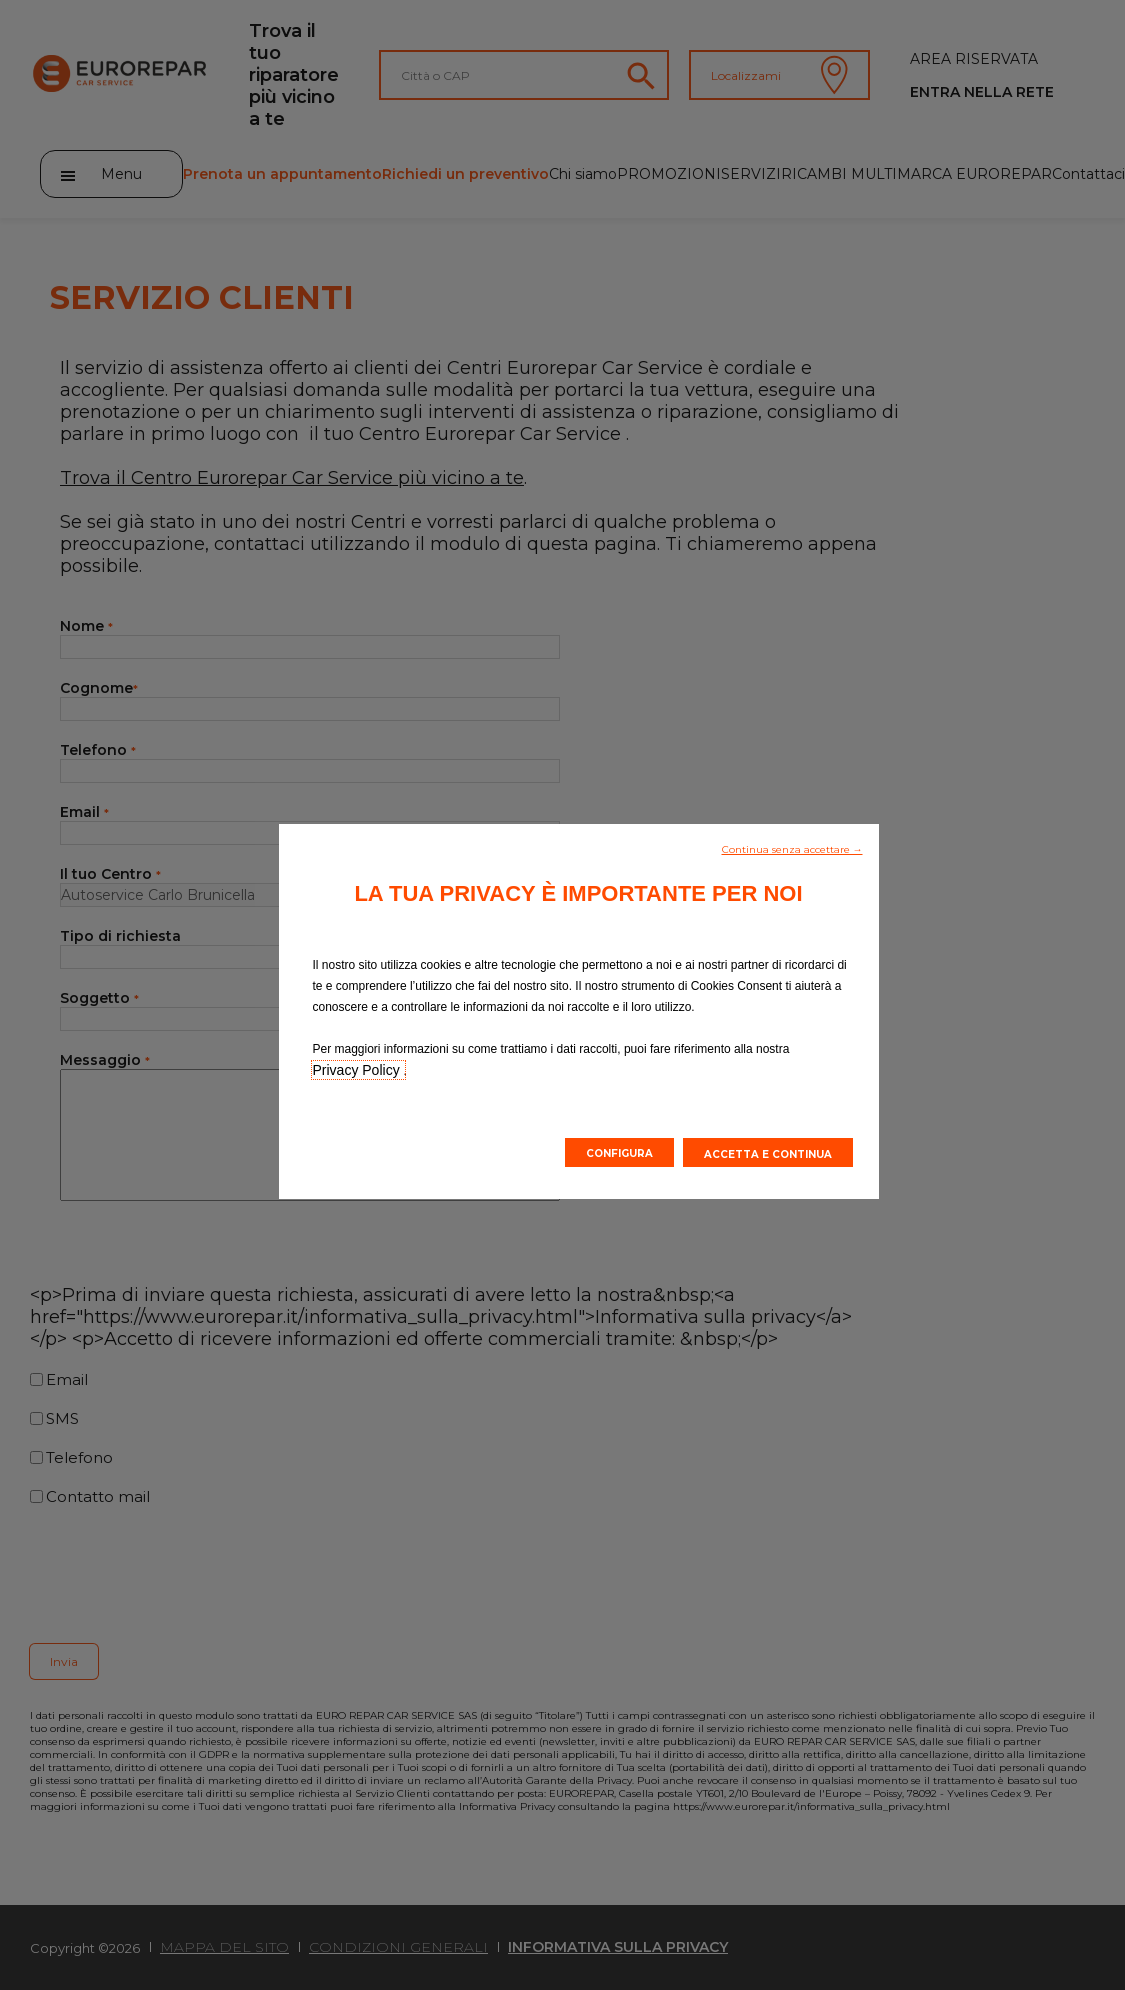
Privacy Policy (358, 1070)
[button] (792, 848)
